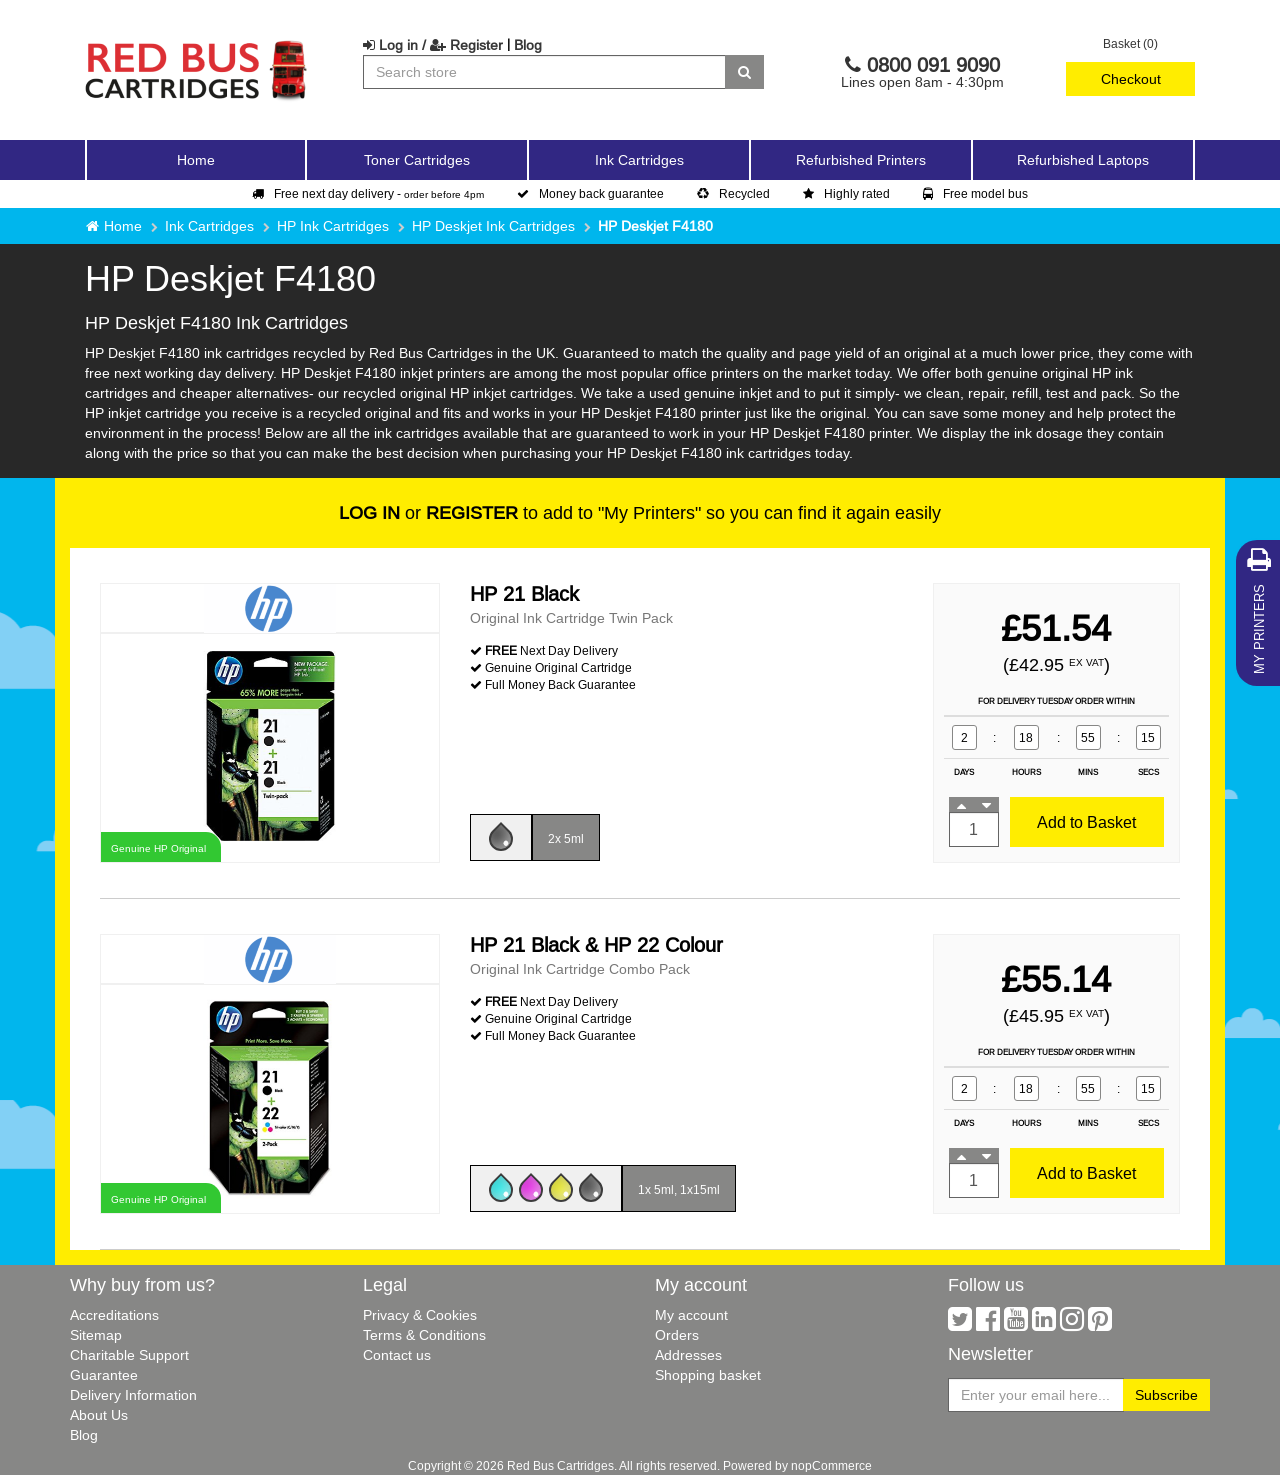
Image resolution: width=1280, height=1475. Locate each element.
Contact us (397, 1355)
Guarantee (104, 1375)
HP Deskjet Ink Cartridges (493, 226)
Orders (677, 1335)
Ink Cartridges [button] (639, 160)
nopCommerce (831, 1465)
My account (691, 1315)
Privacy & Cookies (420, 1315)
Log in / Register (433, 45)
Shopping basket (708, 1375)
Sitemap (96, 1335)
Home (196, 160)
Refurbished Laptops (1083, 160)
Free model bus (975, 193)
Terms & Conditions (424, 1335)
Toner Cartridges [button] (417, 160)
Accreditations (114, 1315)
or (428, 512)
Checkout (1131, 79)
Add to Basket (1086, 822)
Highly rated (846, 193)
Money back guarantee (590, 193)
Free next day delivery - (368, 193)
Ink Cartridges (209, 226)
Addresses (688, 1355)
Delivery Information (133, 1395)
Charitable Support (129, 1355)
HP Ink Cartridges (333, 226)
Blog (528, 45)
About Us (99, 1415)
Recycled (733, 193)
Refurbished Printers (861, 160)
